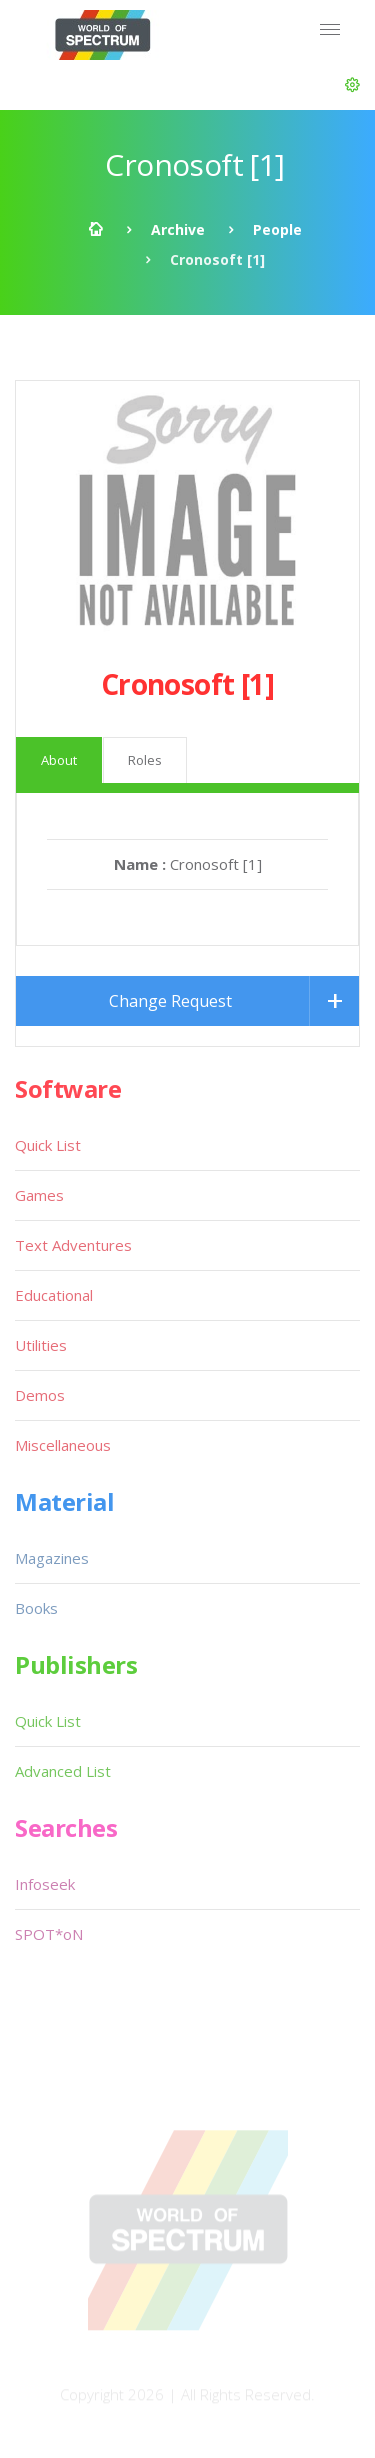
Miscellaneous (63, 1445)
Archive (178, 229)
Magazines (52, 1558)
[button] (352, 85)
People (277, 229)
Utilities (41, 1345)
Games (39, 1195)
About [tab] (59, 760)
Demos (40, 1395)
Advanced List (63, 1771)
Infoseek (45, 1884)
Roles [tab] (145, 760)
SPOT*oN (49, 1934)
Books (36, 1608)
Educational (54, 1295)
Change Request (170, 1001)
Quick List (48, 1145)
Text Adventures (73, 1245)
